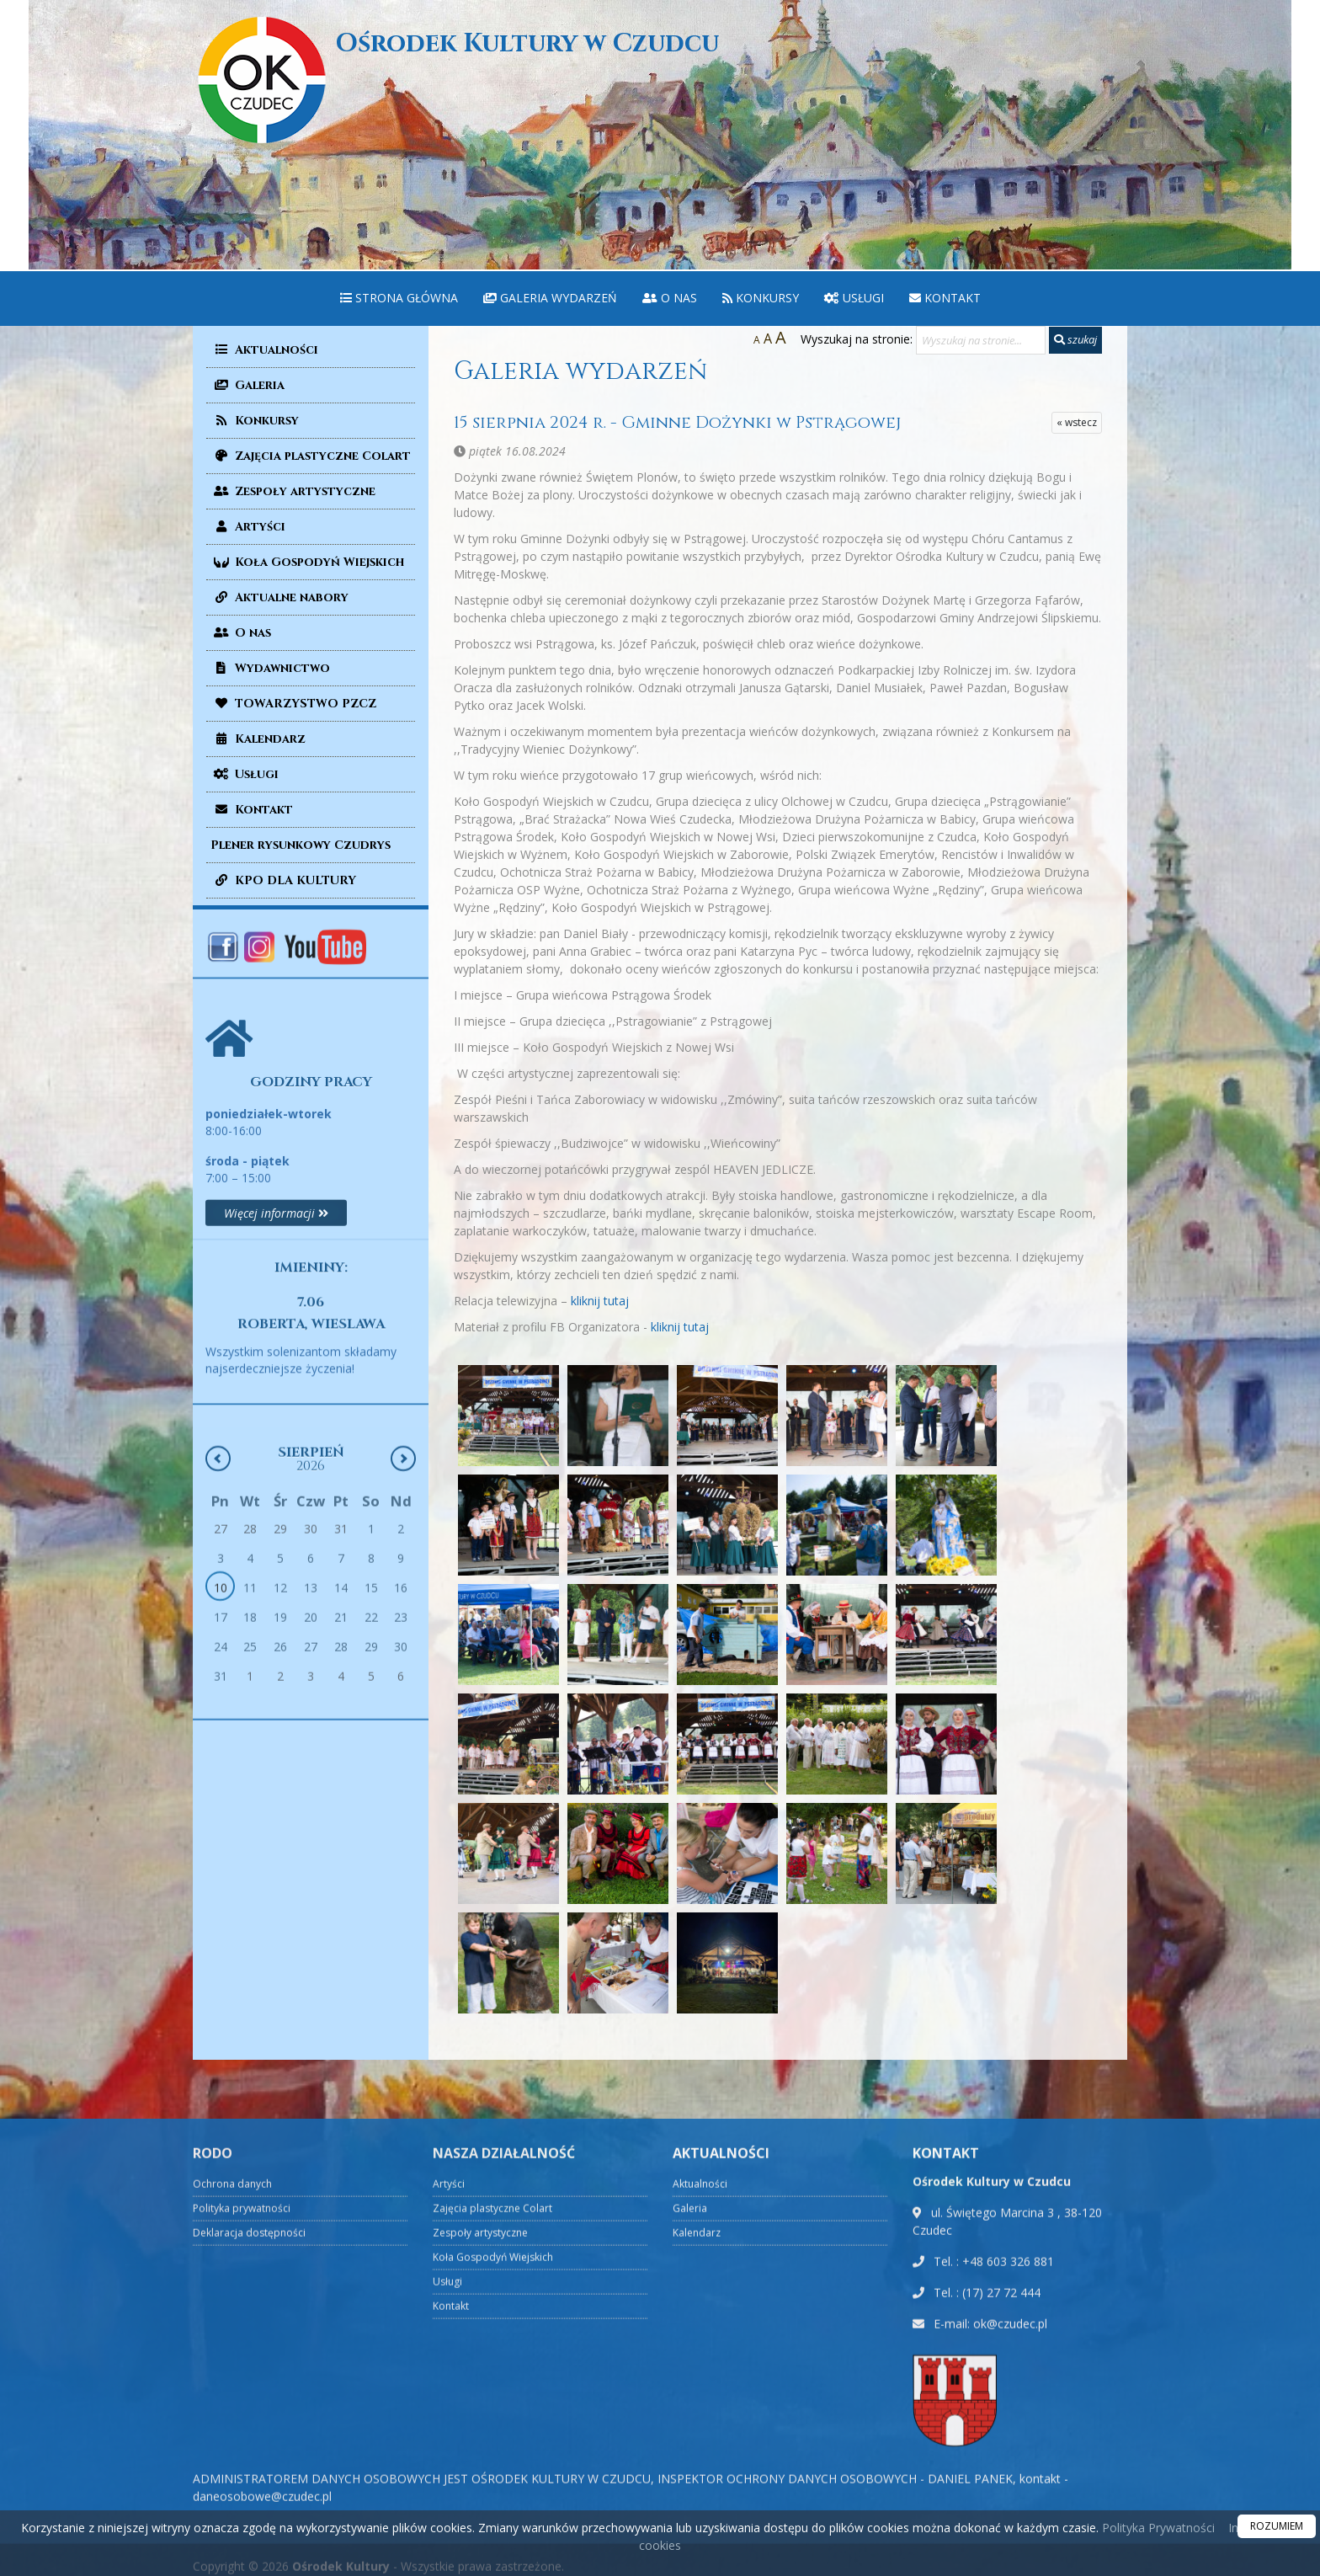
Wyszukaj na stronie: (857, 339)
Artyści (247, 527)
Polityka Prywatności (1157, 2528)
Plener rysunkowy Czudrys (300, 845)
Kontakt (945, 298)
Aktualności (264, 350)
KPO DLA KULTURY (283, 880)
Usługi (854, 298)
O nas (669, 298)
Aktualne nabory (279, 597)
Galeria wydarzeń (550, 298)
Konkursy (760, 298)
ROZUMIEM (1276, 2526)
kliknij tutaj (600, 1301)
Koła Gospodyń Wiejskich (307, 562)
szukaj (1075, 339)
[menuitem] (399, 298)
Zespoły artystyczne (292, 491)
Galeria (247, 385)
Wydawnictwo (270, 668)
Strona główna (399, 298)
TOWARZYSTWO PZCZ (293, 703)
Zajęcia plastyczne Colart (310, 456)
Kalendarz (258, 739)
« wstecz (1077, 422)
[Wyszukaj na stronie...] (981, 340)
